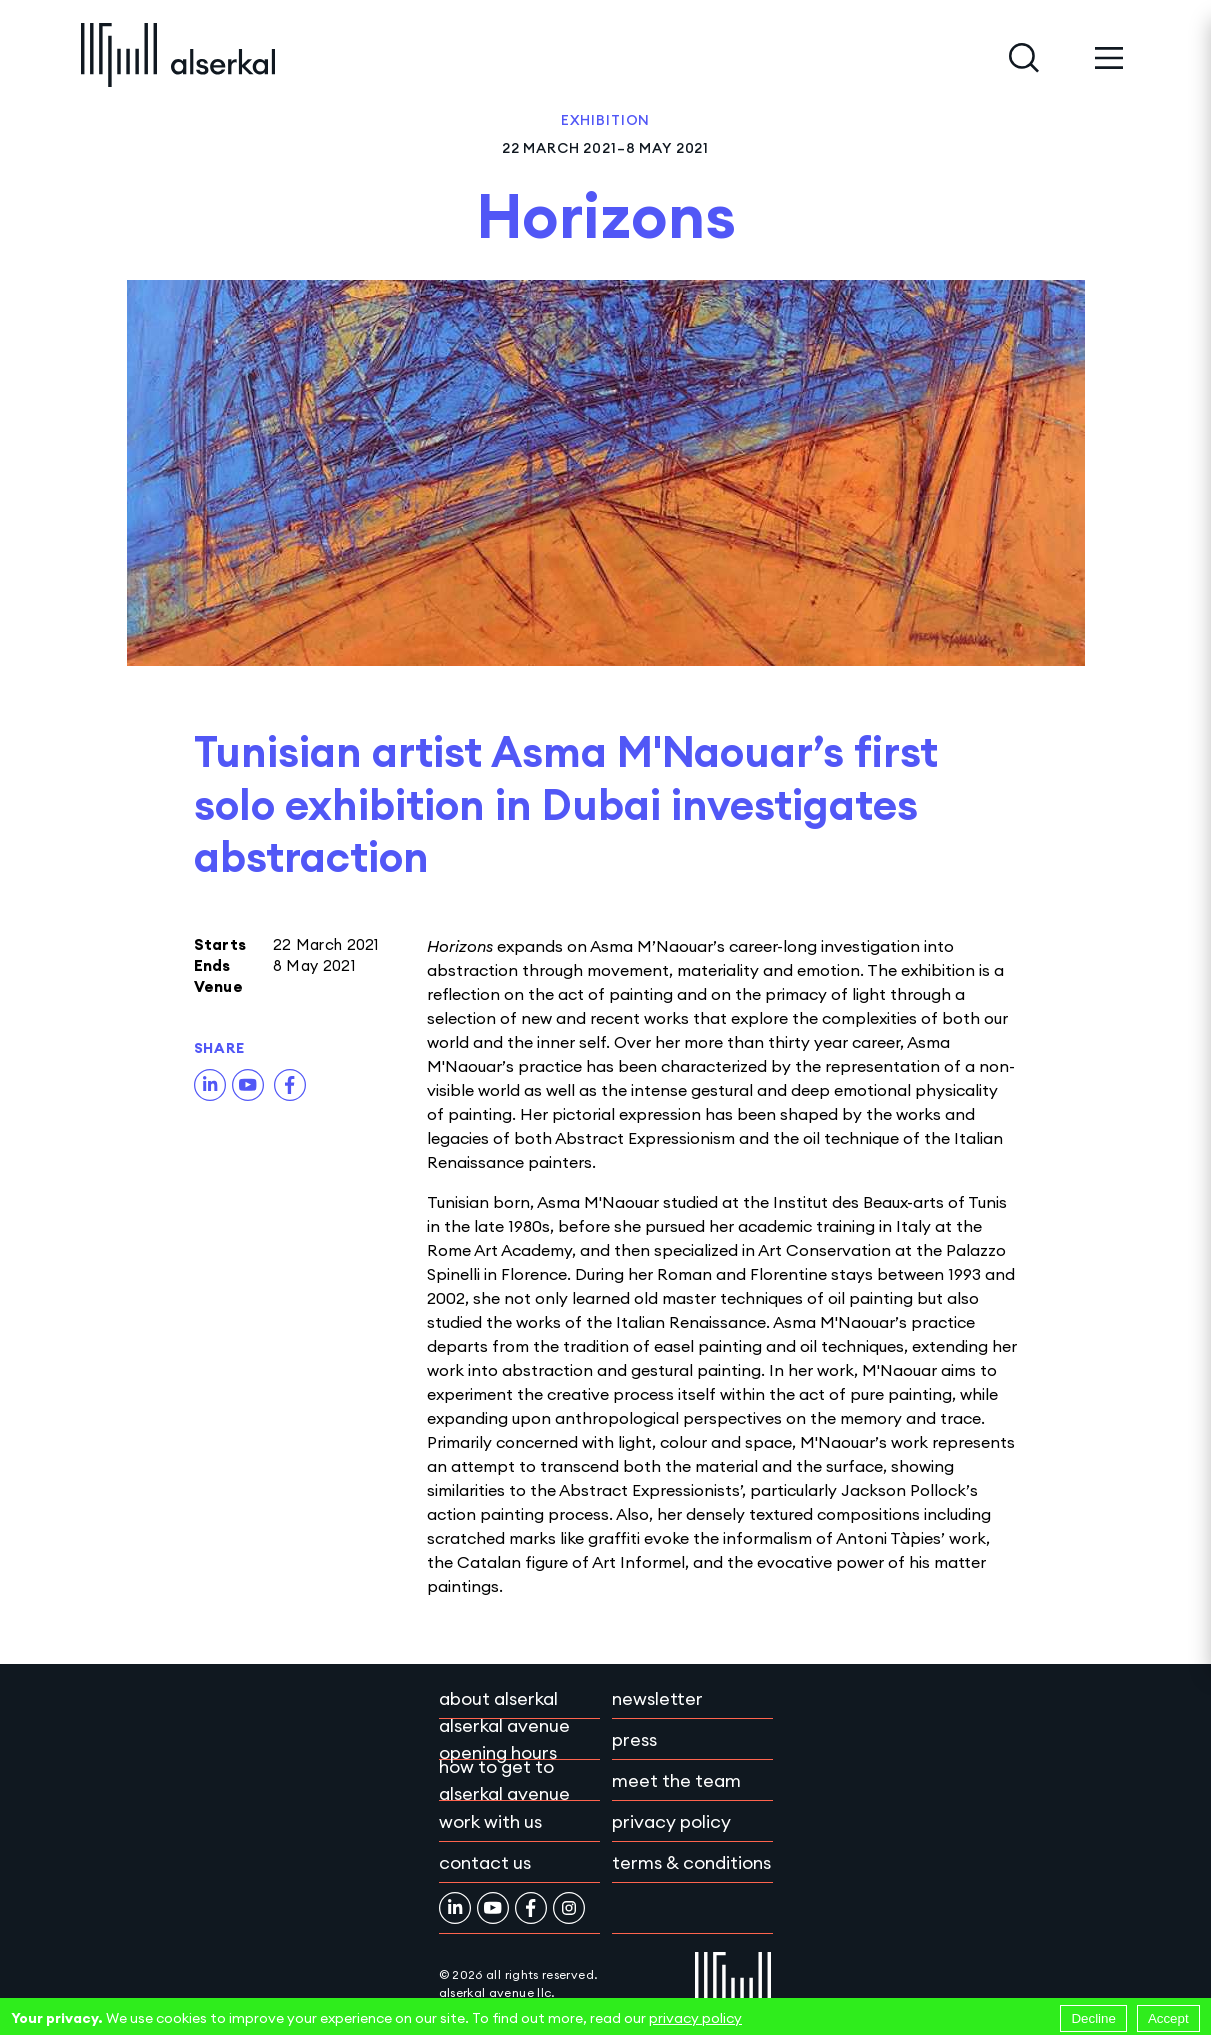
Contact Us (485, 1862)
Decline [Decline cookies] (1093, 2018)
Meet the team (676, 1780)
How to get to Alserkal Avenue (504, 1780)
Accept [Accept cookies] (1168, 2018)
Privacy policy (671, 1821)
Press (634, 1739)
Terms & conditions (691, 1862)
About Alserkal (498, 1698)
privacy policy (695, 2018)
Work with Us (490, 1821)
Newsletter (657, 1698)
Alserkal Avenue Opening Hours (504, 1739)
